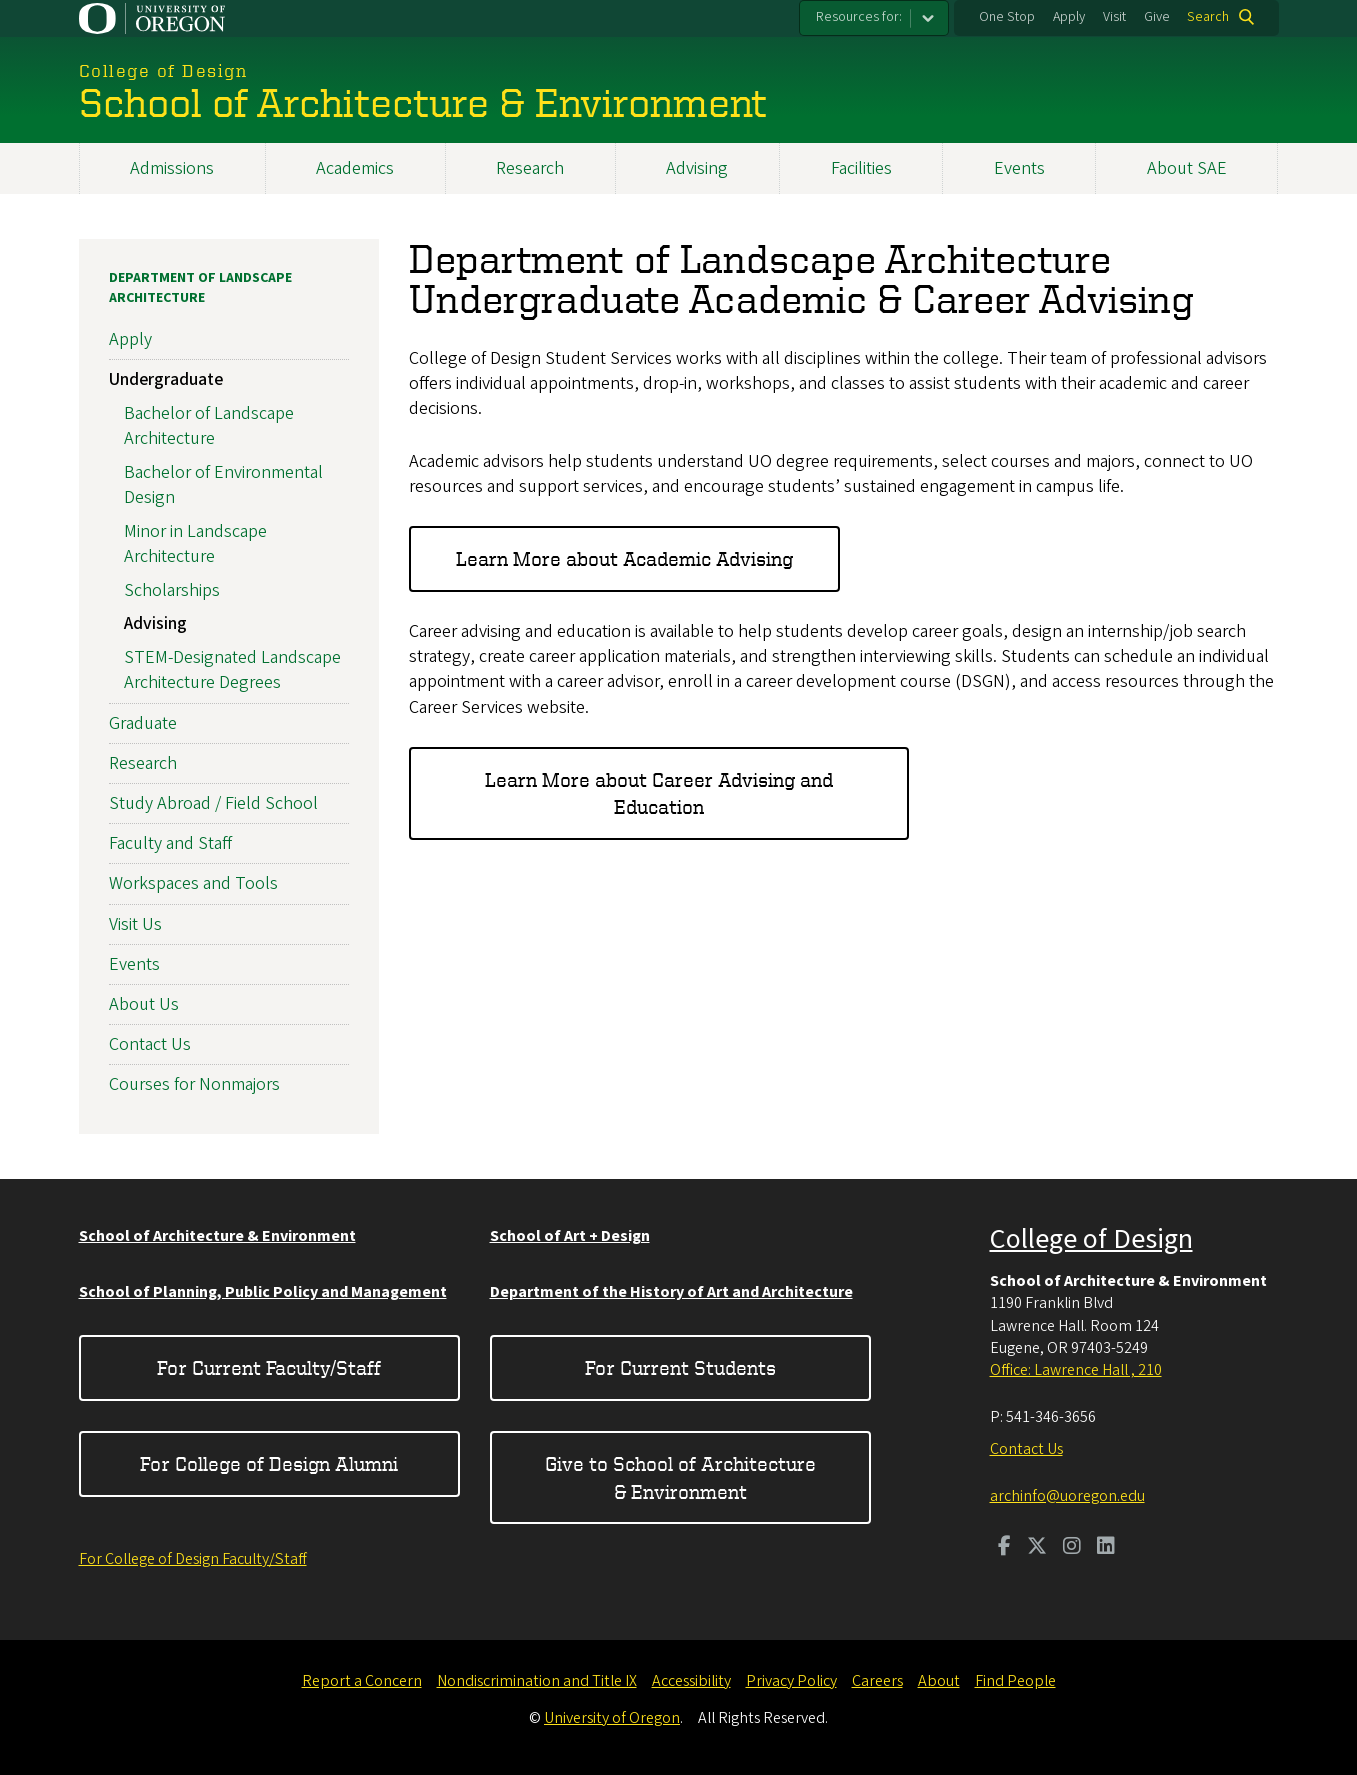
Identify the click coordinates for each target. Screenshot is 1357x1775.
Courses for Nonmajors (194, 1084)
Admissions (172, 168)
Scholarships (172, 590)
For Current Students (680, 1367)
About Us (144, 1004)
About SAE (1187, 168)
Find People (1015, 1681)
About (939, 1681)
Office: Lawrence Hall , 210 (1076, 1370)
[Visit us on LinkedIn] (1106, 1548)
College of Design (1091, 1239)
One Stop (1007, 17)
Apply (1069, 17)
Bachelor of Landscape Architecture (209, 426)
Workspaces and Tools (193, 883)
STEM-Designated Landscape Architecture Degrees (232, 670)
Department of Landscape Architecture (200, 288)
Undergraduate (166, 379)
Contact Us (150, 1044)
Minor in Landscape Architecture (195, 544)
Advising (697, 168)
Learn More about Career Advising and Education (659, 793)
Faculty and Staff (170, 843)
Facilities (861, 168)
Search (1208, 17)
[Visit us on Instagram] (1072, 1548)
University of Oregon (612, 1718)
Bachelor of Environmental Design (223, 485)
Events (1019, 168)
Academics (355, 168)
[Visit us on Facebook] (1004, 1548)
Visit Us (135, 923)
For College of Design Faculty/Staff (193, 1559)
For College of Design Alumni (269, 1463)
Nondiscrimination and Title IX (537, 1681)
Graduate (143, 723)
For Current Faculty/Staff (269, 1367)
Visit (1114, 17)
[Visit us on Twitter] (1037, 1548)
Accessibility (691, 1681)
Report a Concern (362, 1681)
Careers (877, 1681)
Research (530, 168)
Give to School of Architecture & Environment (680, 1477)
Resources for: (859, 17)
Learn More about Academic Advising (624, 558)
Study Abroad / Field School (213, 803)
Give (1157, 17)
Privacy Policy (791, 1681)
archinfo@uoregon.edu (1067, 1496)
